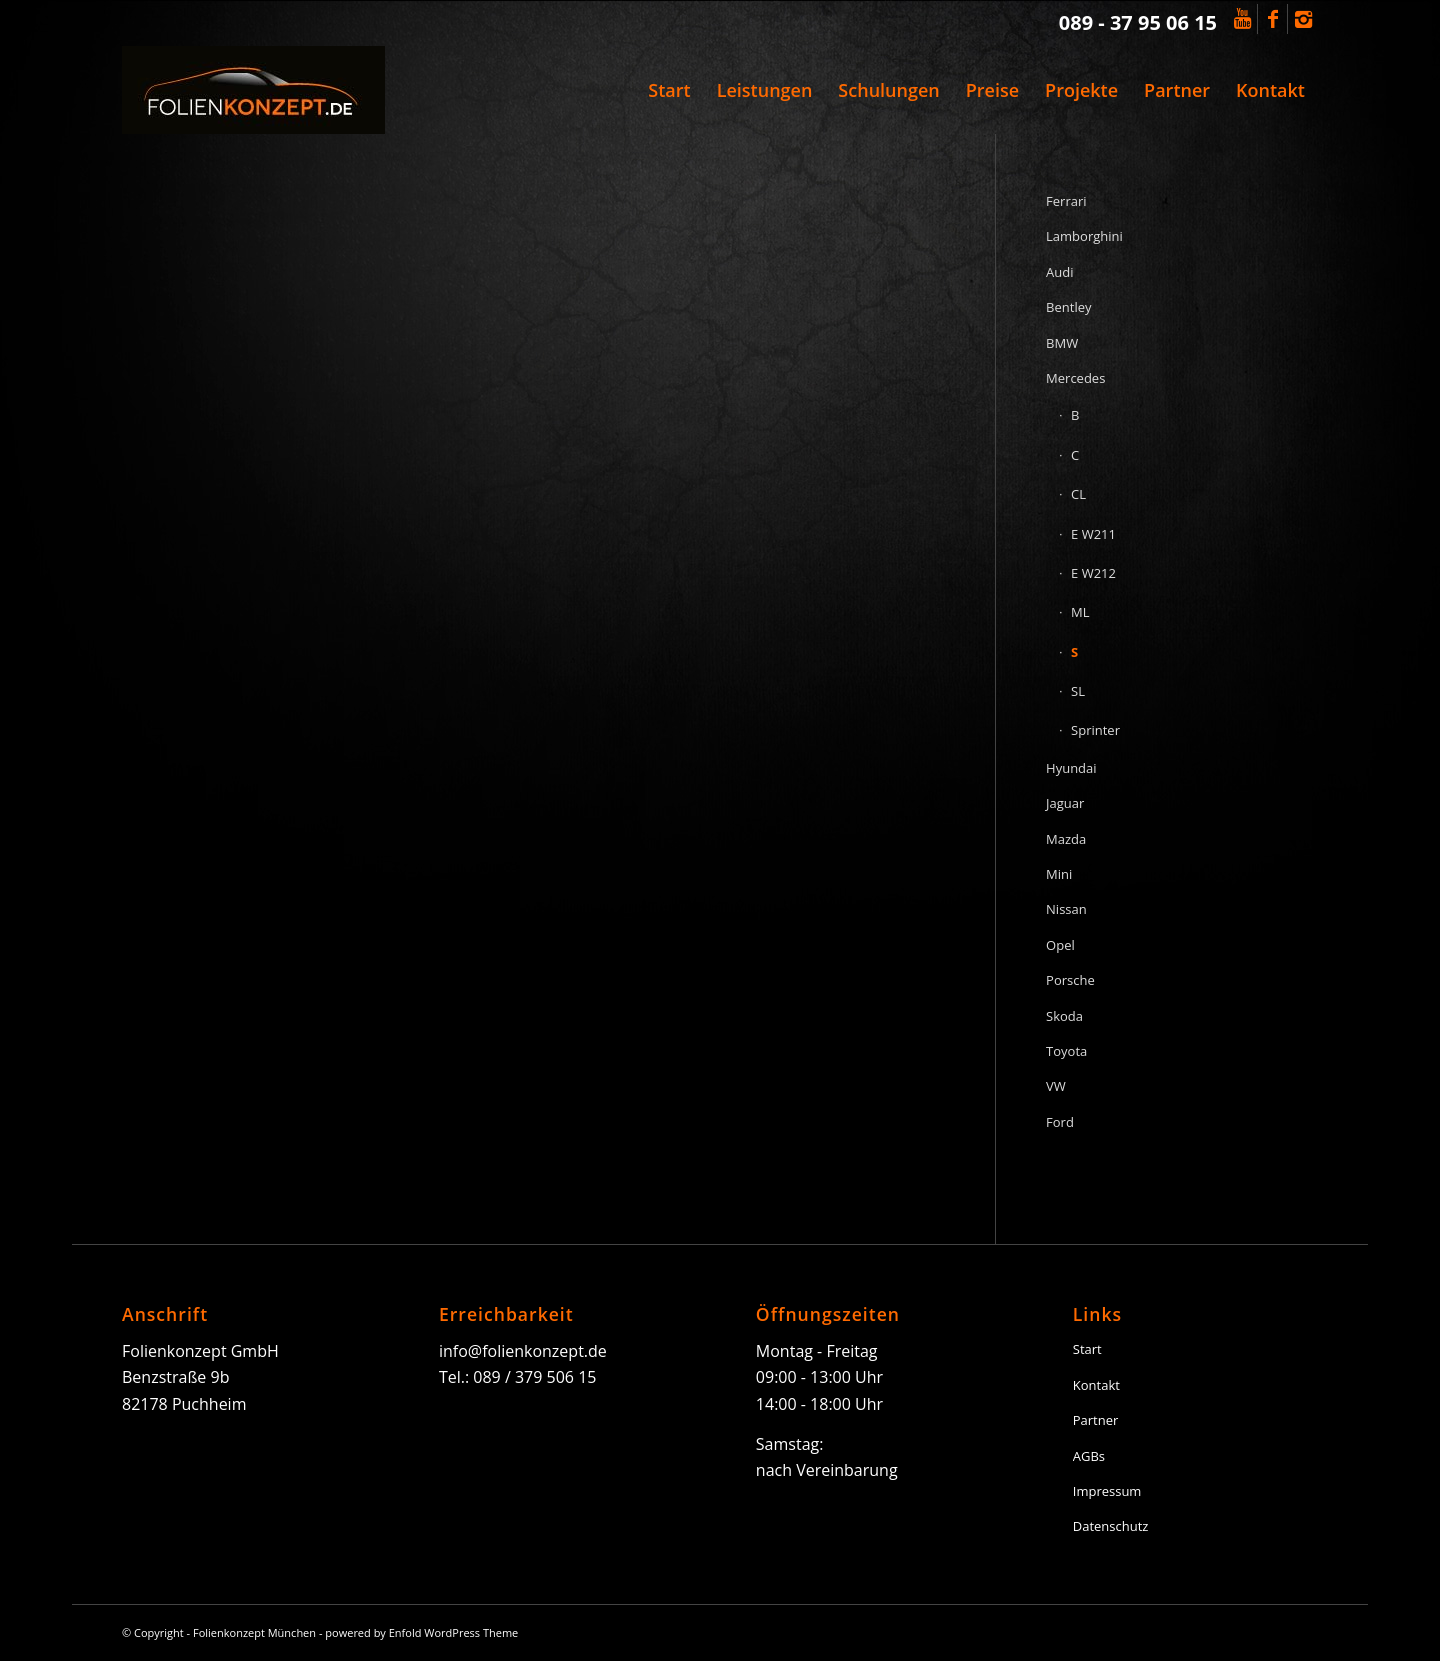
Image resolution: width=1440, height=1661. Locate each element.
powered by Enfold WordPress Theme (421, 1632)
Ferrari (1066, 201)
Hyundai (1071, 768)
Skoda (1064, 1016)
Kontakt (1096, 1385)
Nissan (1066, 909)
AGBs (1089, 1456)
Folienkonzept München (254, 1632)
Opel (1060, 945)
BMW (1062, 343)
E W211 (1093, 534)
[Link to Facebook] (1272, 19)
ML (1080, 612)
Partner (1096, 1420)
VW (1056, 1086)
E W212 (1093, 573)
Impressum (1107, 1491)
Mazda (1066, 839)
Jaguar (1065, 803)
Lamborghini (1084, 236)
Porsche (1070, 980)
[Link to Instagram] (1303, 19)
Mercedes (1075, 378)
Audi (1059, 272)
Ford (1060, 1122)
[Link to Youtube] (1242, 19)
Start (1087, 1349)
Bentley (1068, 307)
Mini (1059, 874)
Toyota (1066, 1051)
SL (1078, 691)
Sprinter (1095, 730)
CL (1078, 494)
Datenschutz (1111, 1526)
